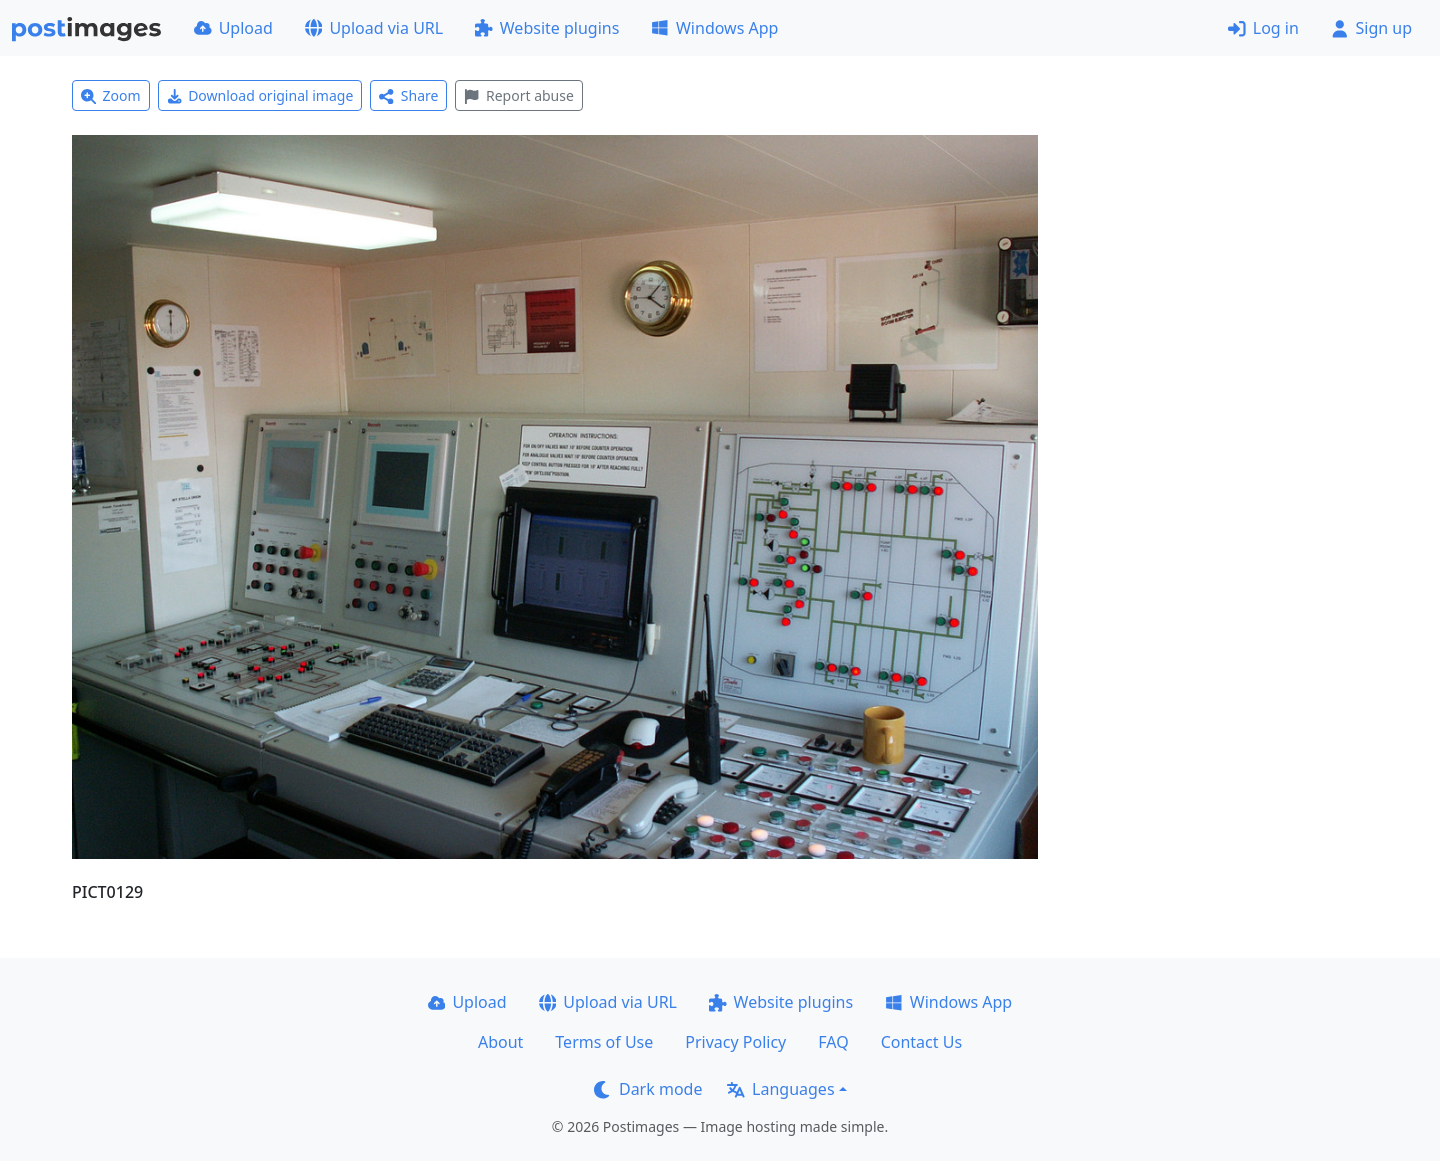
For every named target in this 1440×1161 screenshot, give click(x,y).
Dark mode (648, 1089)
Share (408, 95)
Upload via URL (374, 28)
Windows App (714, 28)
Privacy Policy (735, 1042)
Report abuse (518, 95)
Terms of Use (604, 1042)
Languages (780, 1089)
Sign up (1371, 28)
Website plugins (547, 28)
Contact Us (921, 1042)
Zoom (111, 95)
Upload (233, 28)
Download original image (260, 95)
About (500, 1042)
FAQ (833, 1042)
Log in (1263, 28)
